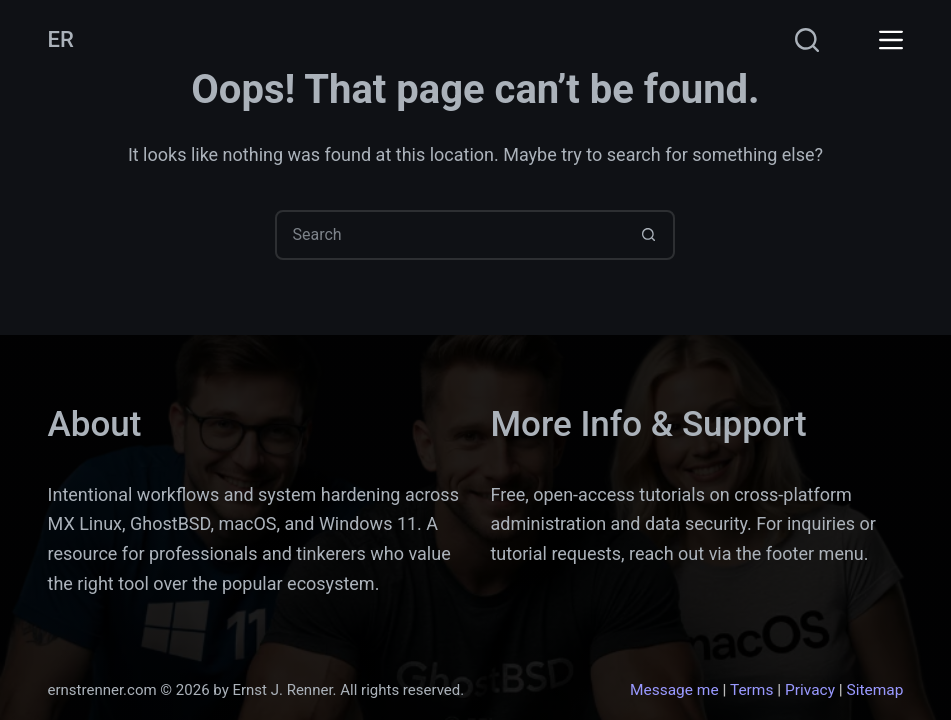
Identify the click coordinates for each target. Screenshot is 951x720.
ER (61, 39)
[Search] (807, 40)
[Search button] (648, 235)
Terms (751, 690)
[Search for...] (450, 235)
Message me (674, 690)
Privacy (810, 690)
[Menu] (891, 40)
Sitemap (875, 690)
